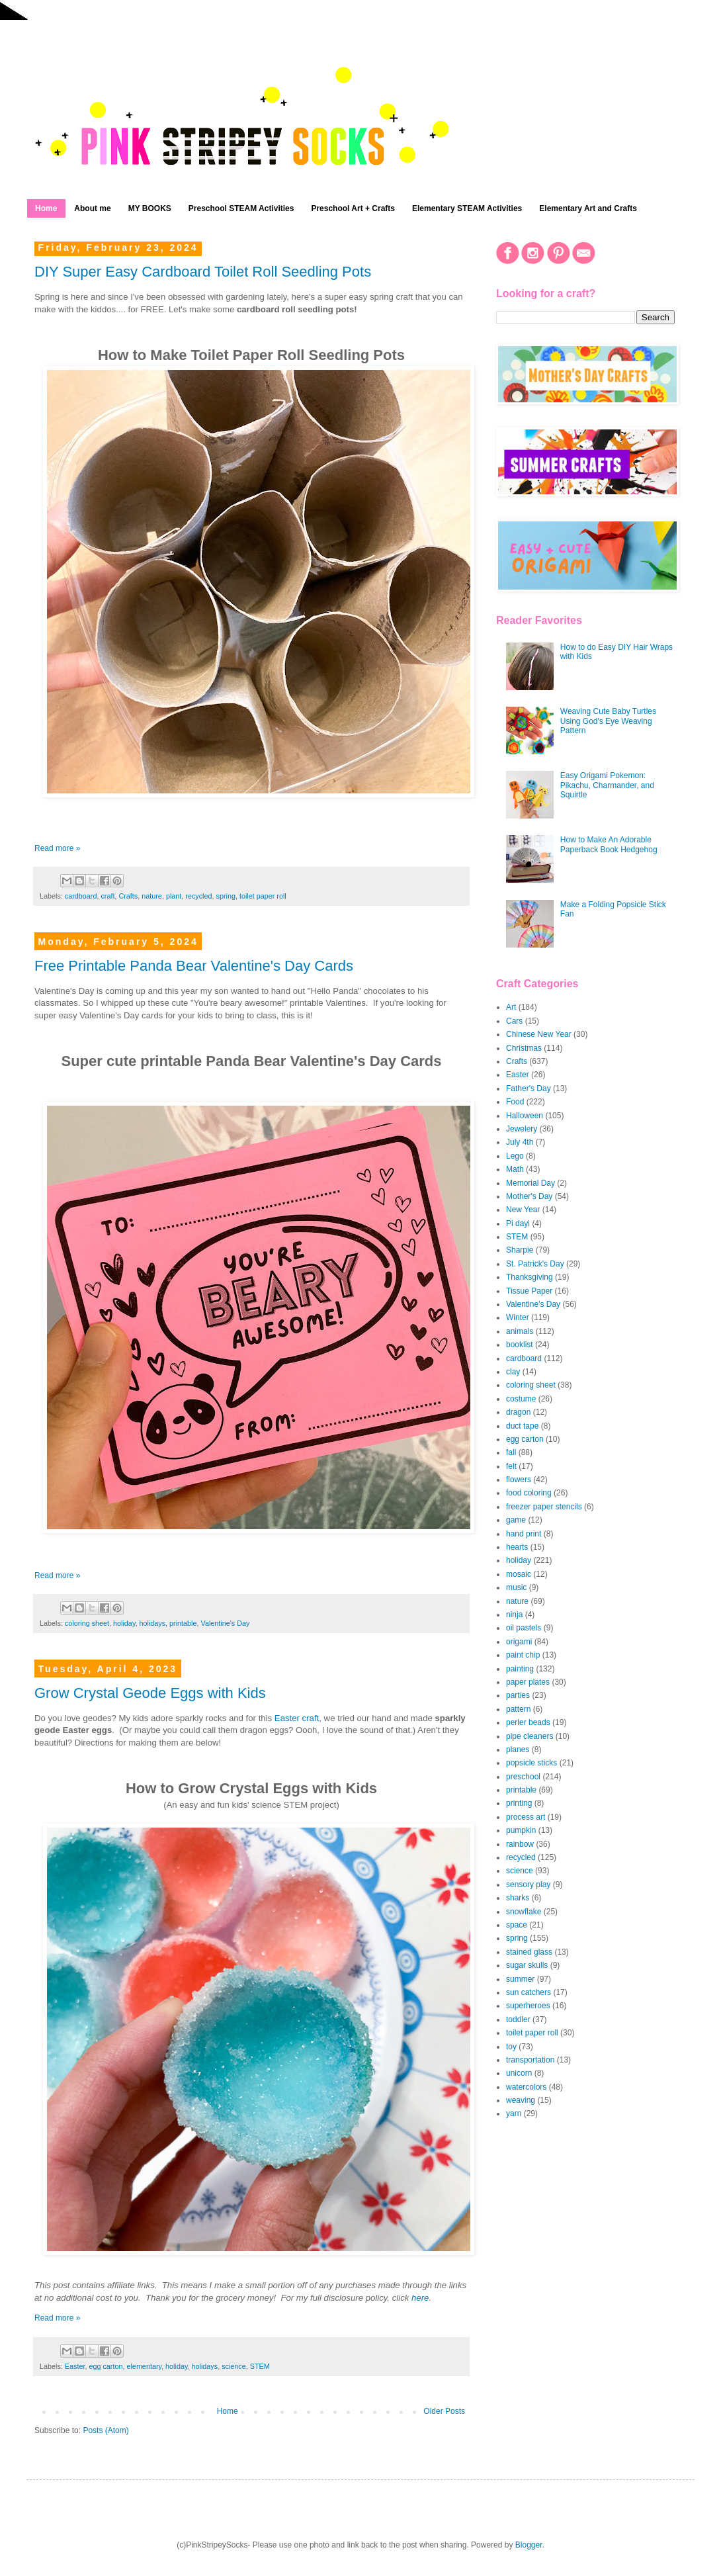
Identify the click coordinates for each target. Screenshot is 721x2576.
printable (182, 1623)
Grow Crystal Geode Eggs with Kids (150, 1693)
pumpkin (521, 1830)
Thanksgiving (529, 1277)
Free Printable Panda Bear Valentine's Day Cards (193, 965)
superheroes (528, 2005)
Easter (75, 2366)
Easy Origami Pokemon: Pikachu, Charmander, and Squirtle (607, 785)
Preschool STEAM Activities (241, 208)
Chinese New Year (539, 1034)
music (516, 1587)
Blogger (528, 2545)
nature (152, 896)
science (234, 2366)
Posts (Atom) (105, 2430)
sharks (517, 1897)
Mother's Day (529, 1196)
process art (525, 1817)
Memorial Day (530, 1183)
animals (519, 1331)
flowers (518, 1479)
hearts (517, 1547)
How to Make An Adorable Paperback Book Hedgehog (608, 844)
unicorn (519, 2073)
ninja (514, 1614)
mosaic (518, 1574)
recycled (198, 896)
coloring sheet (87, 1623)
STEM (260, 2366)
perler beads (528, 1722)
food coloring (529, 1492)
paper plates (528, 1682)
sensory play (528, 1884)
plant (173, 896)
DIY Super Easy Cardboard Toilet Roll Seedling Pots (202, 271)
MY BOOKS (149, 208)
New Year (523, 1209)
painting (520, 1668)
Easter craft (297, 1718)
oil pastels (523, 1627)
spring (225, 896)
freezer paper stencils (544, 1506)
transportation (530, 2060)
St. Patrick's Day (535, 1263)
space (516, 1925)
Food (515, 1101)
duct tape (522, 1426)
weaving (520, 2100)
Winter (517, 1317)
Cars (514, 1021)
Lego (515, 1156)
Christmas (524, 1048)
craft (107, 896)
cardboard (81, 896)
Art (511, 1007)
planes (517, 1749)
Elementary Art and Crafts (588, 208)
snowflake (523, 1911)
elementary (143, 2366)
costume (521, 1398)
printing (519, 1803)
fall (511, 1452)
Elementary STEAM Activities (467, 208)
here (420, 2298)
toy (511, 2046)
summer (520, 1979)
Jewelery (521, 1128)
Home (46, 208)
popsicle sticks (531, 1762)
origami (519, 1641)
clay (513, 1371)
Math (515, 1169)
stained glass (529, 1952)
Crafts (128, 896)
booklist (519, 1344)
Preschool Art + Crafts (353, 208)
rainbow (520, 1844)
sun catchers (528, 1992)
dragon (518, 1412)
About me (92, 208)
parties (518, 1695)
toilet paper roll (262, 896)
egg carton (105, 2366)
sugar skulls (527, 1965)
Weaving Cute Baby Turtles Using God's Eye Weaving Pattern (608, 721)
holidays (152, 1623)
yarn (513, 2113)
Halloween (524, 1115)
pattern (518, 1709)
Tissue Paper (529, 1291)
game (516, 1520)
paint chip (523, 1655)
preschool (523, 1776)
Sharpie (519, 1250)
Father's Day (528, 1088)
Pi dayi (518, 1223)
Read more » (57, 848)
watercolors (526, 2087)
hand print (523, 1533)
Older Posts (444, 2411)
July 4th (519, 1142)
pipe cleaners (529, 1736)
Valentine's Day (225, 1623)
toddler (518, 2019)
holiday (124, 1623)
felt (511, 1466)
